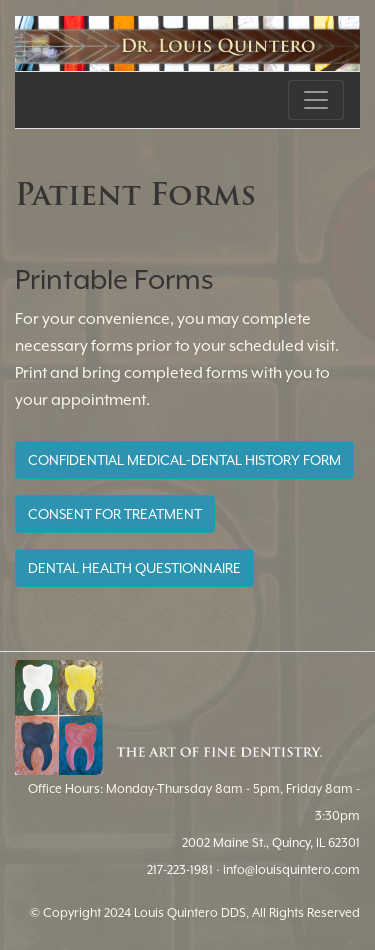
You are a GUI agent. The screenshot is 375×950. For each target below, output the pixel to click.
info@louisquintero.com (291, 869)
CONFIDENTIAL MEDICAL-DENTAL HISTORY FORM (184, 460)
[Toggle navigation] (316, 100)
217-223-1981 (180, 869)
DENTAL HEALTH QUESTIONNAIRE (134, 568)
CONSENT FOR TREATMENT (115, 514)
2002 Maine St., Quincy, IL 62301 (271, 842)
